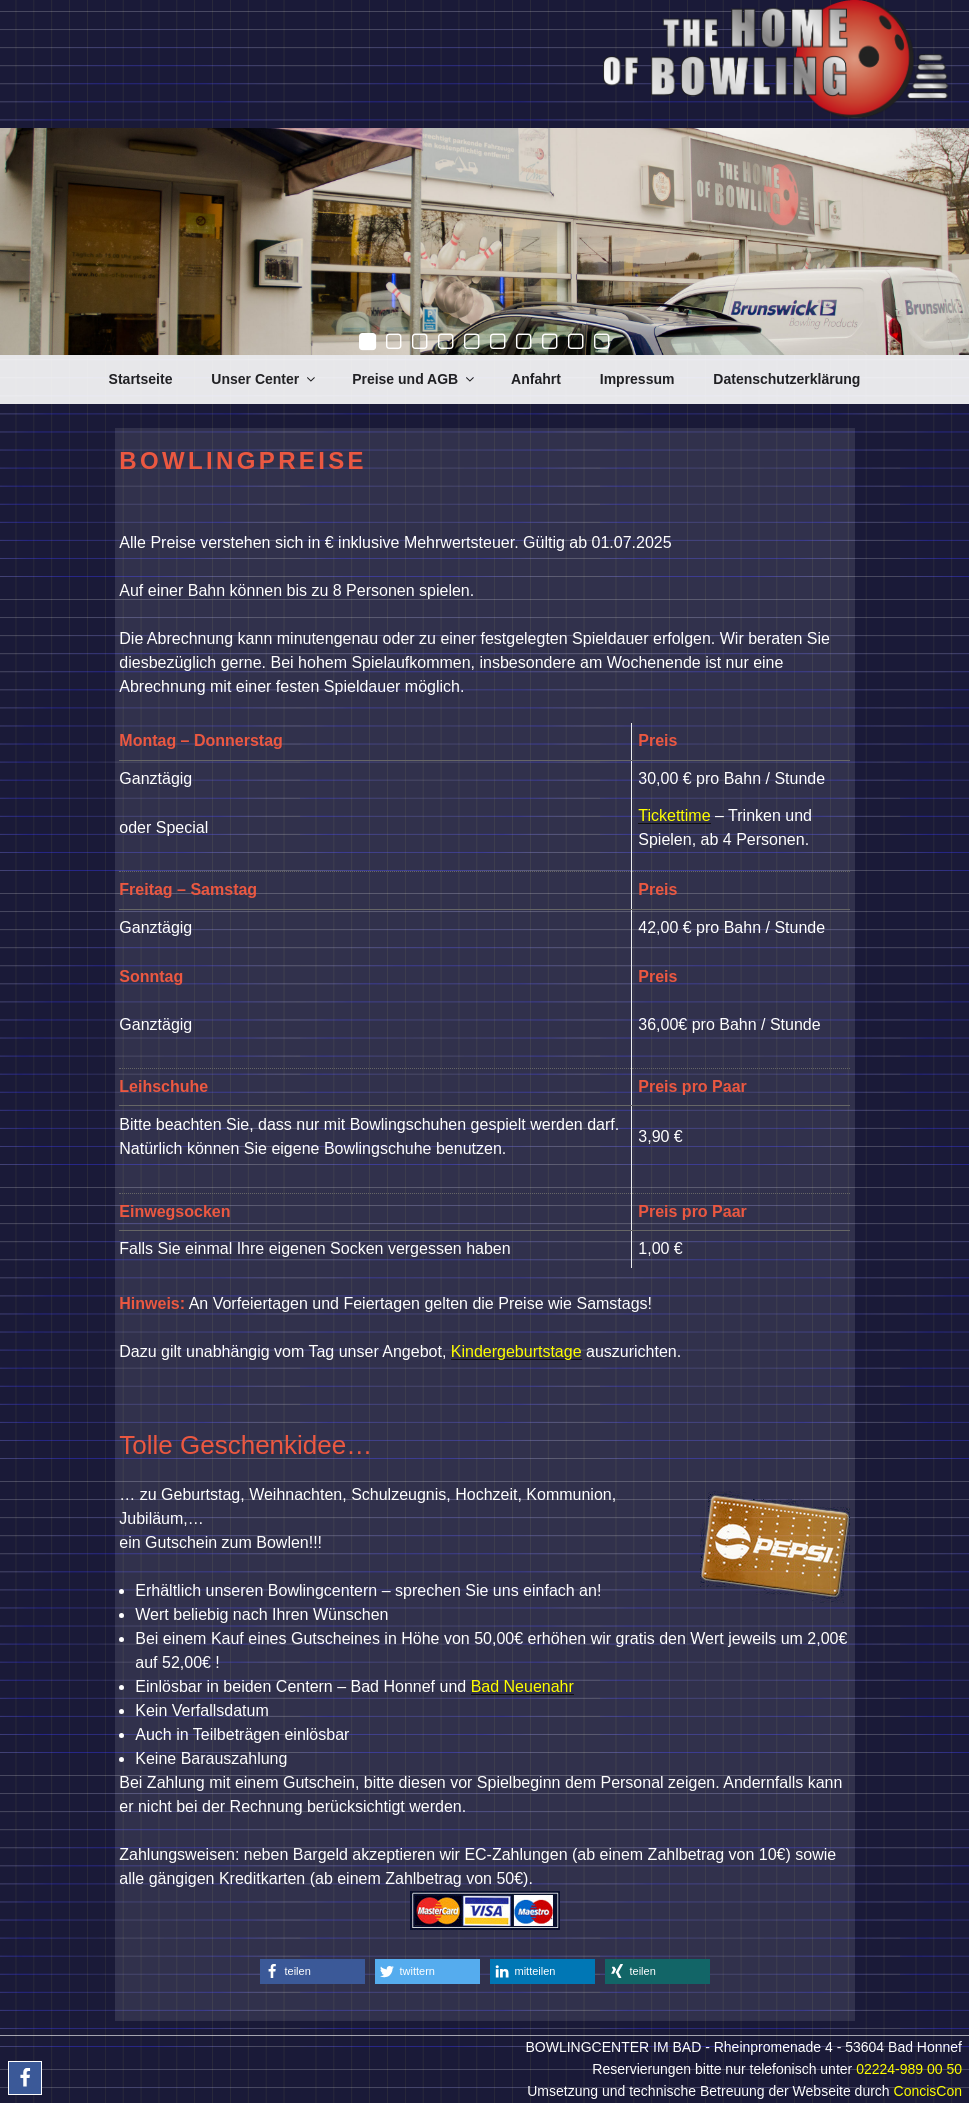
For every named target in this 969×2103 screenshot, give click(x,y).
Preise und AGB (414, 379)
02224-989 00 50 (909, 2069)
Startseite (141, 379)
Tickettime (674, 815)
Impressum (637, 379)
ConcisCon (928, 2091)
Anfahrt (536, 379)
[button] (312, 1971)
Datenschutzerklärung (786, 379)
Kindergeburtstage (516, 1351)
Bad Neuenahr (522, 1686)
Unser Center (264, 379)
